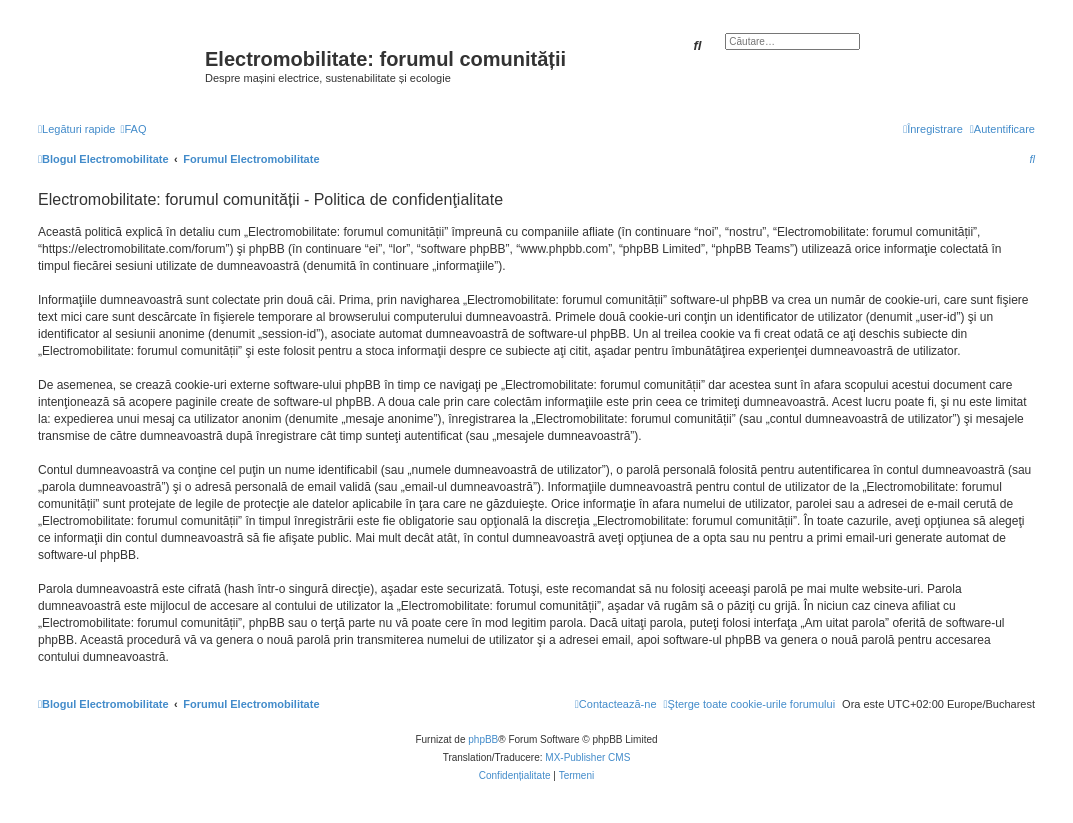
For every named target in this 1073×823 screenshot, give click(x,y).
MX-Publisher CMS (587, 757)
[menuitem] (133, 129)
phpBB (483, 739)
